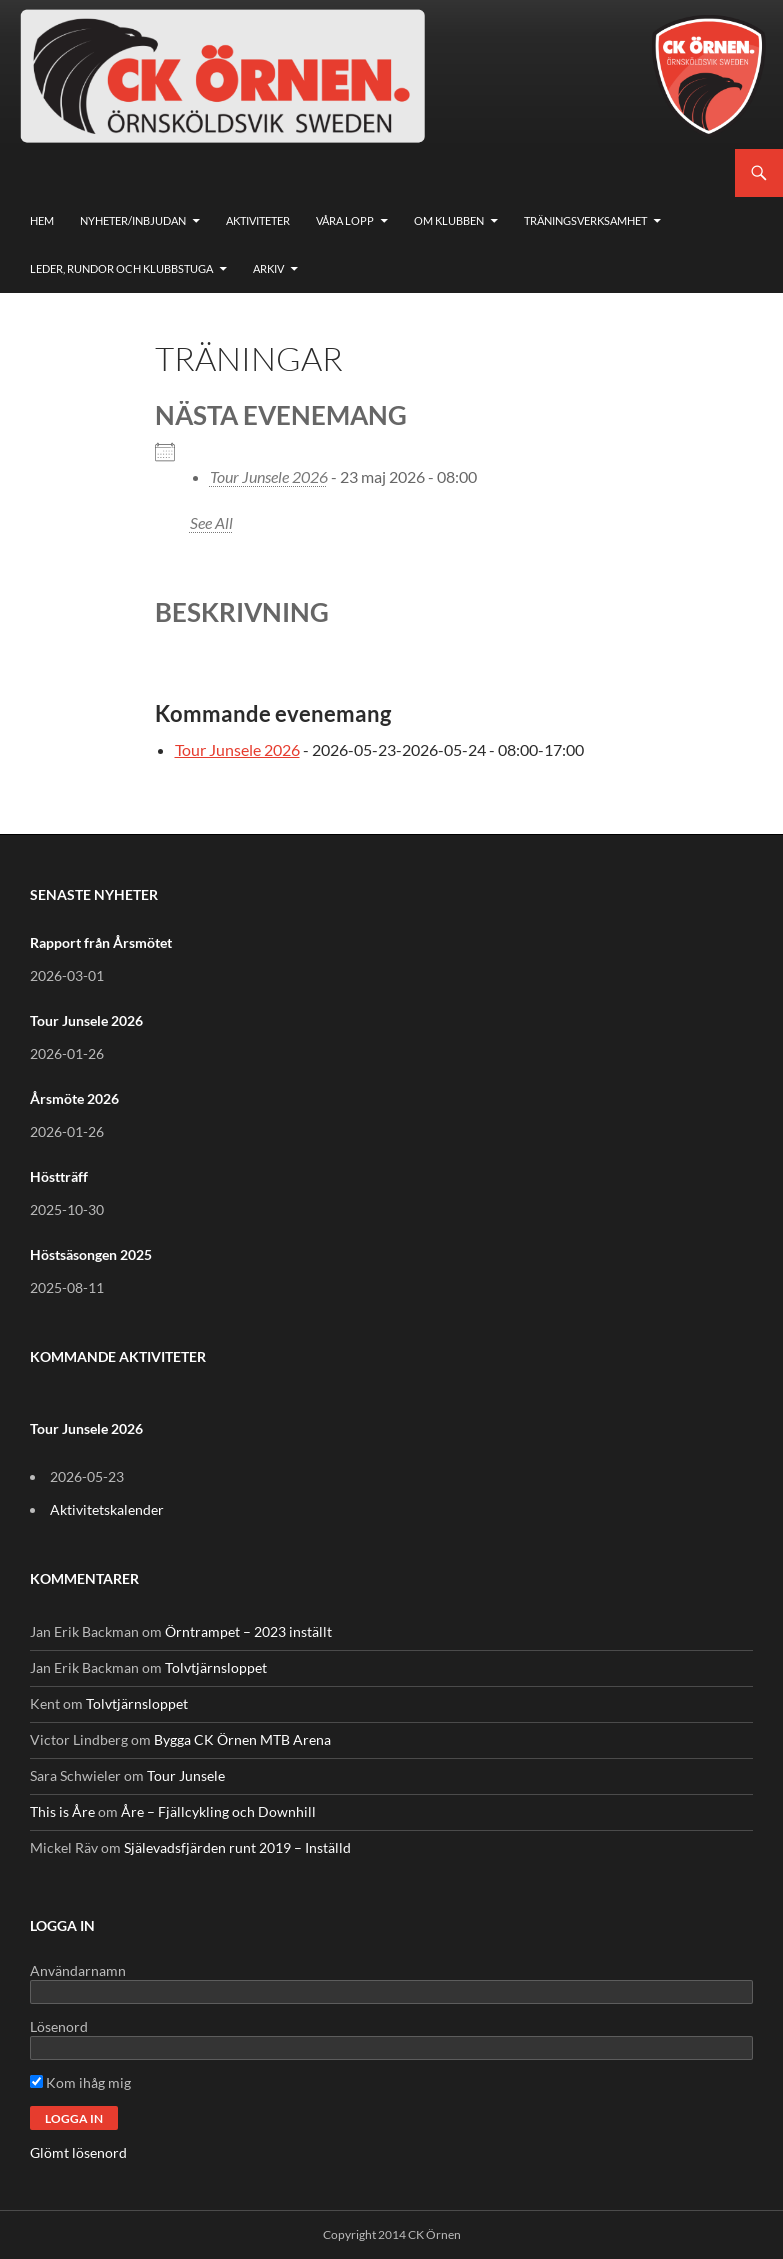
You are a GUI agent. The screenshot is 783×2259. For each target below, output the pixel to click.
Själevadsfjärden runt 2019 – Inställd (237, 1847)
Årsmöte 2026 (74, 1098)
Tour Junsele (186, 1775)
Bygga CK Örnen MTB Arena (242, 1739)
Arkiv (268, 268)
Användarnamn (78, 1970)
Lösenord (59, 2026)
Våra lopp (345, 220)
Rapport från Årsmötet (101, 942)
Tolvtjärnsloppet (216, 1667)
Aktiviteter (258, 220)
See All (211, 522)
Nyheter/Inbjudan (133, 220)
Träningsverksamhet (585, 220)
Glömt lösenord (78, 2152)
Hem (42, 220)
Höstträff (59, 1176)
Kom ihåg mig (80, 2082)
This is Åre (62, 1811)
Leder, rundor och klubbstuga (121, 268)
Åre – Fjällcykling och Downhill (218, 1811)
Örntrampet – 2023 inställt (248, 1631)
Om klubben (449, 220)
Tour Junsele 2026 (269, 476)
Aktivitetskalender (107, 1509)
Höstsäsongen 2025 (91, 1254)
